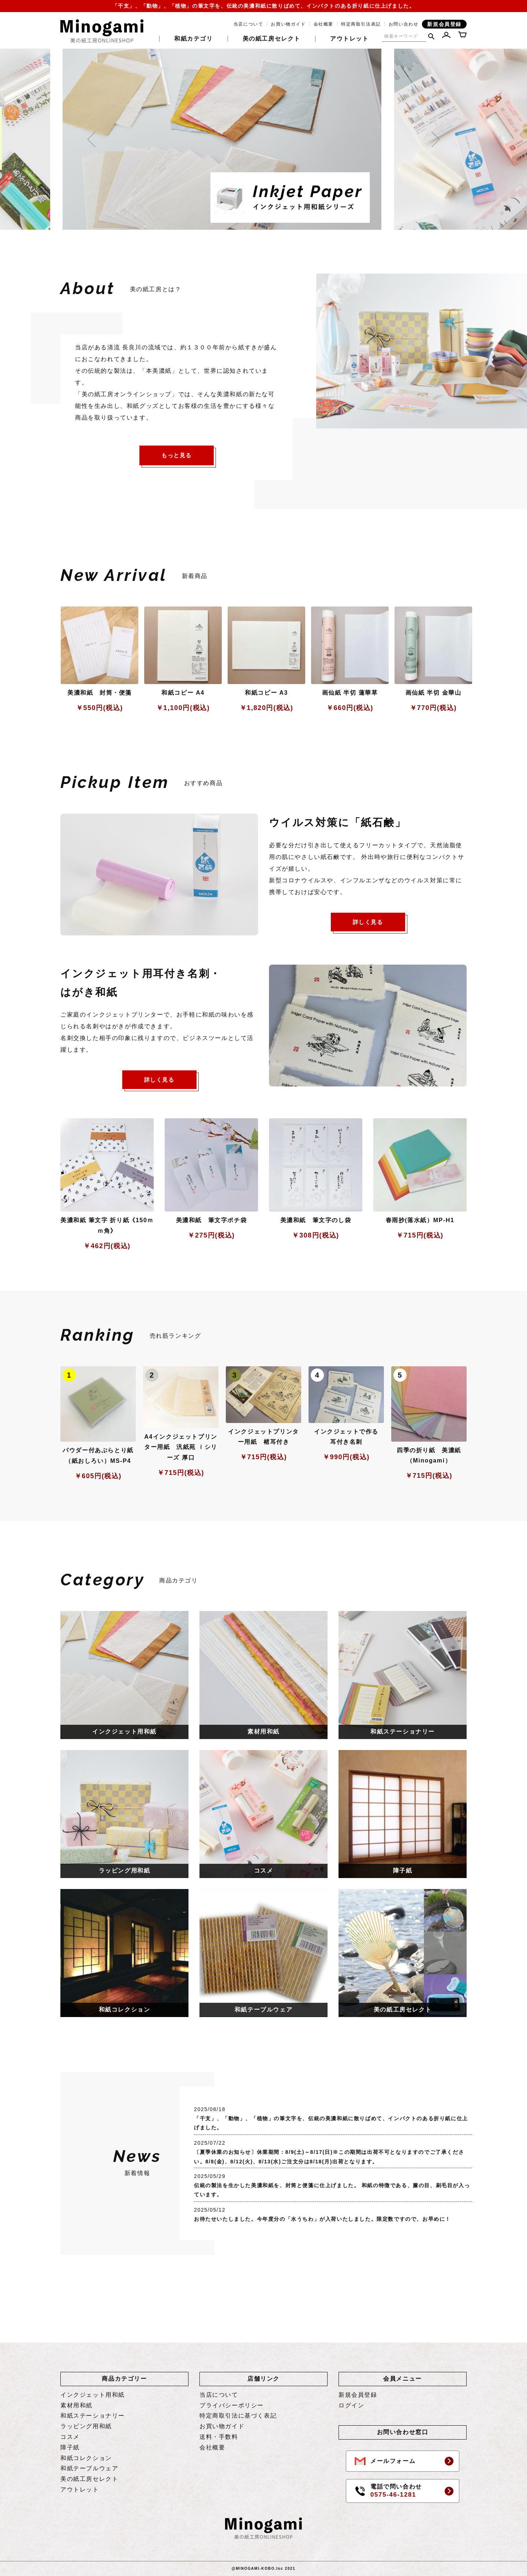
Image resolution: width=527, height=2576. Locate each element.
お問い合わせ (404, 24)
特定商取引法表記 (361, 24)
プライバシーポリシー (231, 2405)
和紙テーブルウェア (89, 2468)
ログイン (351, 2405)
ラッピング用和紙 (86, 2426)
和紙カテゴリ (193, 39)
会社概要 (323, 24)
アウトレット (349, 39)
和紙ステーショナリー (92, 2415)
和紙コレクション (86, 2458)
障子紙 (70, 2447)
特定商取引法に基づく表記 (238, 2415)
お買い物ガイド (288, 24)
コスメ (70, 2437)
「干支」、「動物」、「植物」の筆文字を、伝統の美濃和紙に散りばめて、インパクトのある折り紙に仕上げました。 (263, 6)
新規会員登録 (444, 24)
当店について (248, 24)
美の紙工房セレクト (271, 39)
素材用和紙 (76, 2405)
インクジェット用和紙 (92, 2395)
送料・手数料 (218, 2437)
